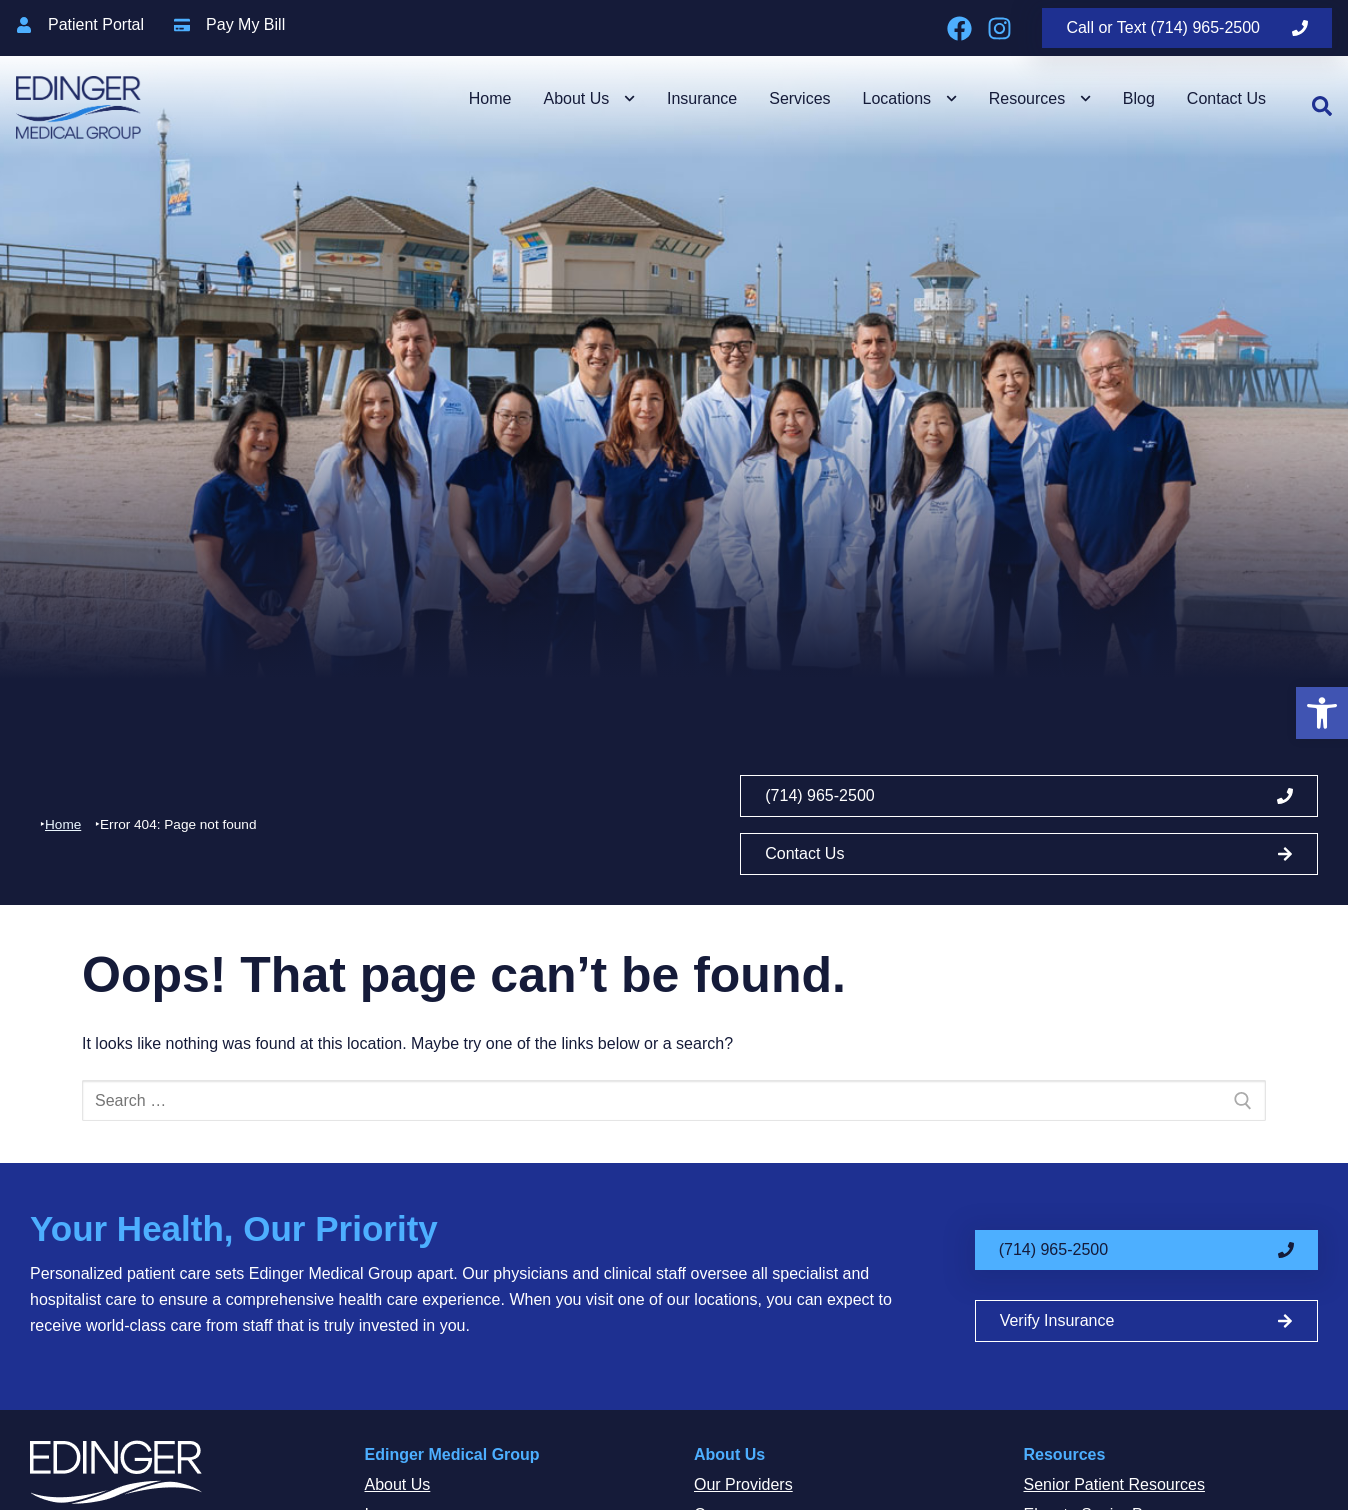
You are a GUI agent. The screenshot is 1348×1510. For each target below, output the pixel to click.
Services (799, 98)
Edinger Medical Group (452, 1454)
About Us (588, 98)
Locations (910, 98)
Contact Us (1226, 98)
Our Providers (743, 1484)
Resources (1040, 98)
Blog (1139, 98)
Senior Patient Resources (1114, 1484)
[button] (1322, 713)
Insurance (702, 98)
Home (490, 98)
